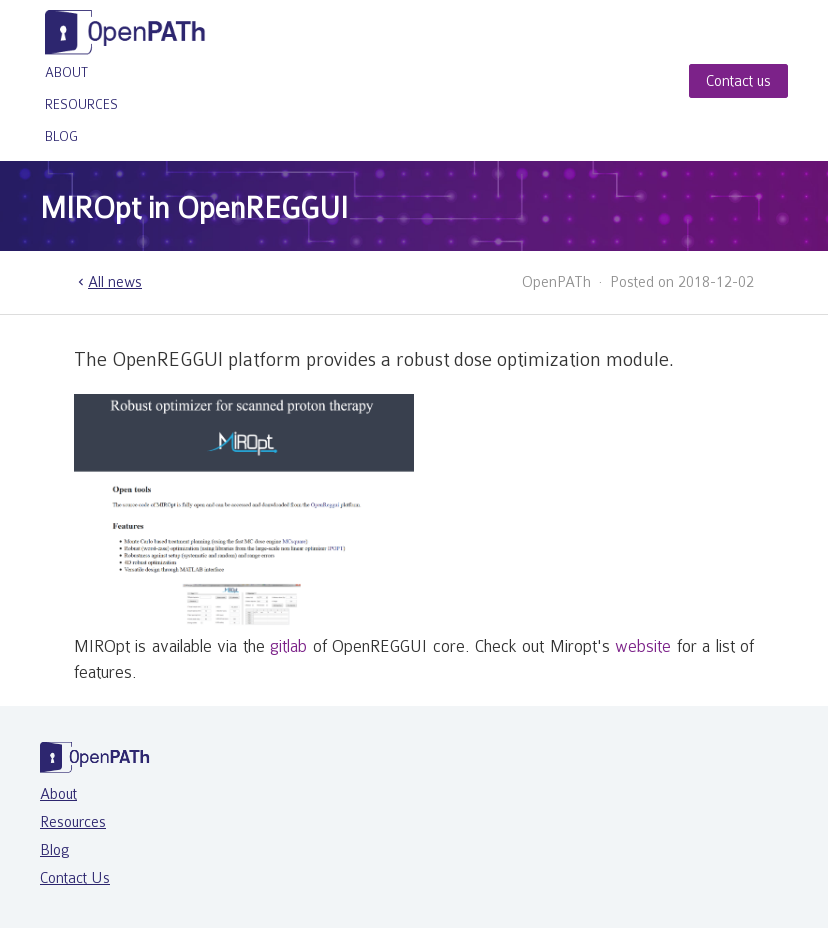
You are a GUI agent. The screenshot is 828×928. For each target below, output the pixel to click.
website (643, 646)
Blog (61, 136)
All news (108, 282)
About (66, 72)
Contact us (738, 81)
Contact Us (75, 878)
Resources (81, 104)
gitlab (288, 646)
